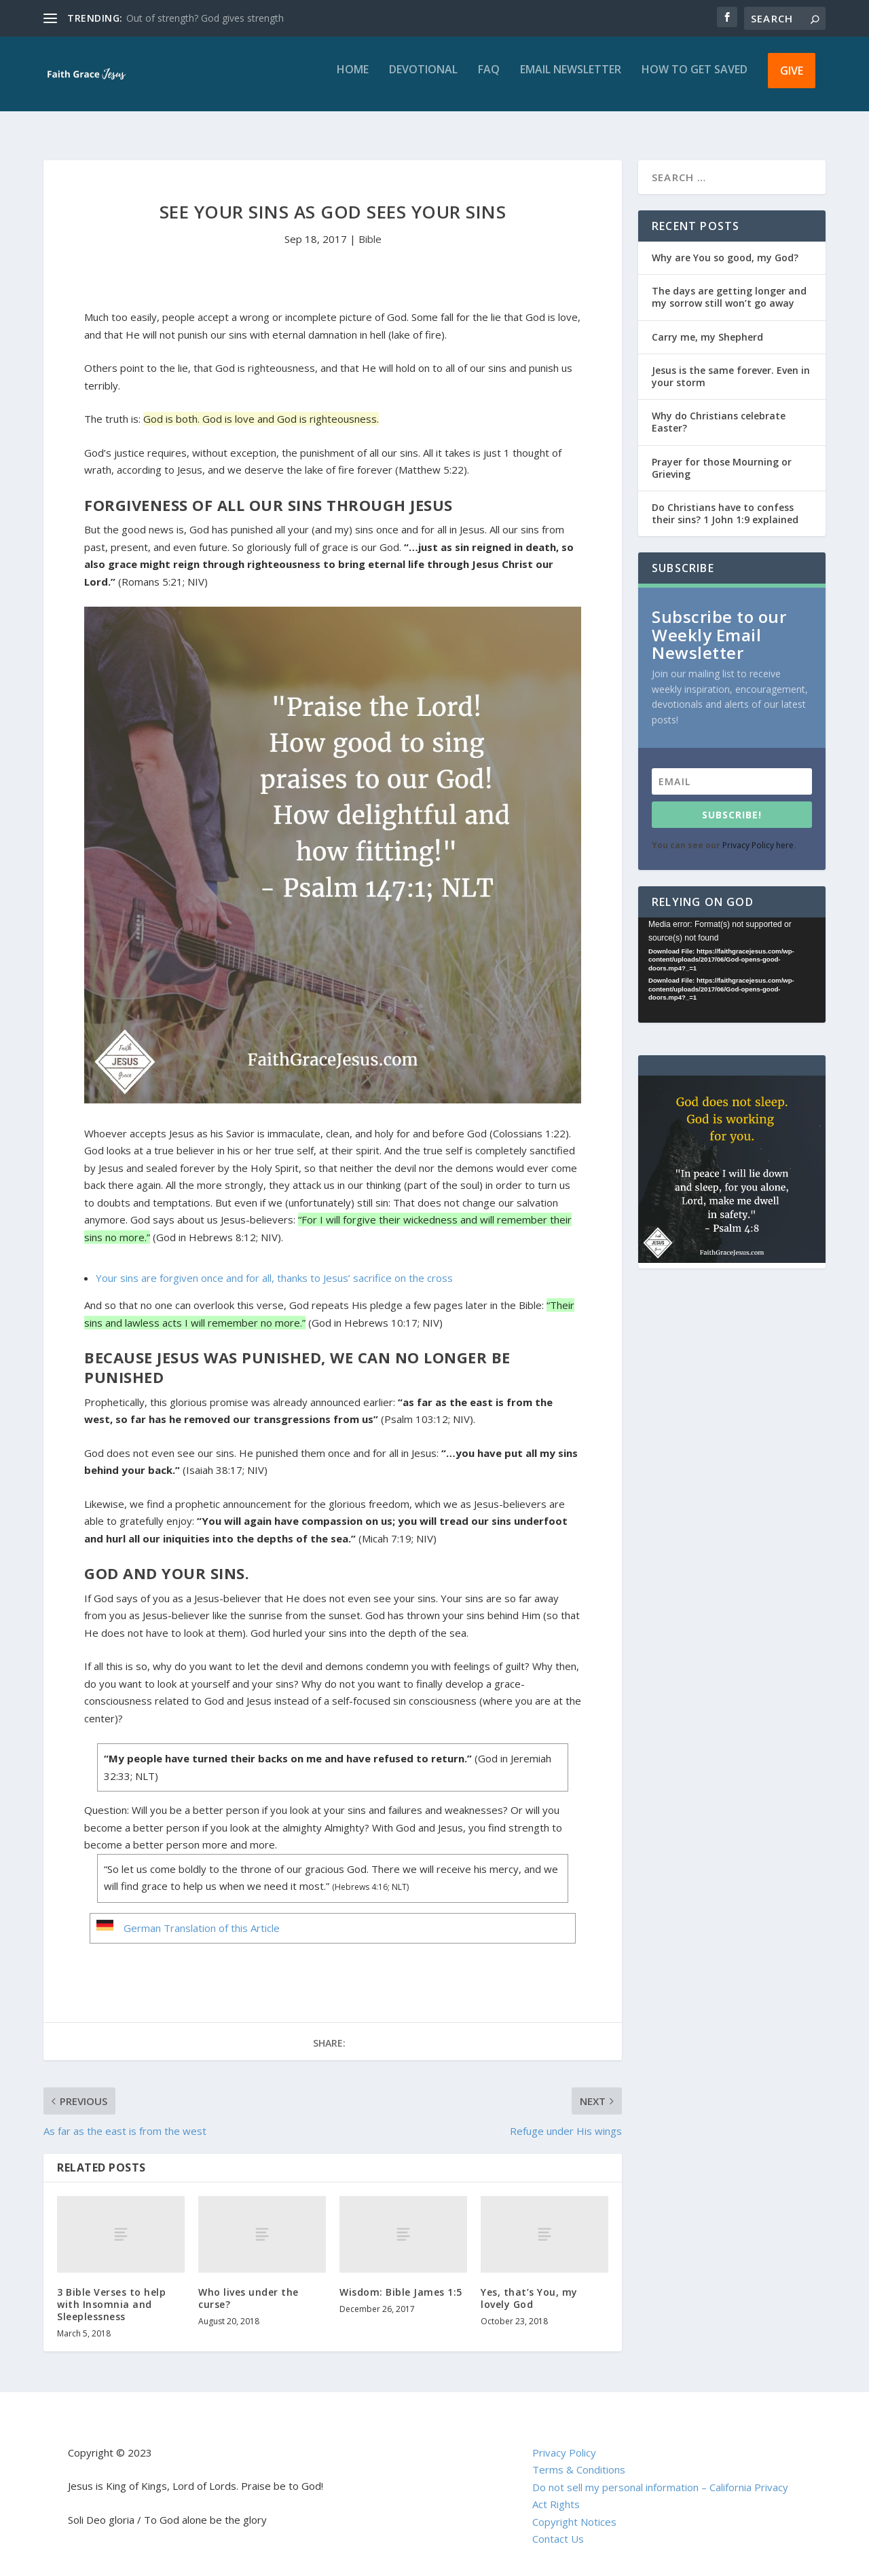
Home (353, 79)
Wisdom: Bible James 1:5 (400, 2279)
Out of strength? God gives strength (205, 18)
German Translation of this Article (202, 1915)
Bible (370, 226)
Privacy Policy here (758, 833)
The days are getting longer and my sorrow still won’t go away (729, 284)
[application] (732, 957)
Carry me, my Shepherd (707, 324)
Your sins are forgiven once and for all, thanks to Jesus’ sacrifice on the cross (274, 1265)
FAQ (489, 79)
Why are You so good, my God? (725, 245)
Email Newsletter (570, 79)
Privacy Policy (564, 2440)
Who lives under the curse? (248, 2285)
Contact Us (558, 2526)
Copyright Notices (574, 2509)
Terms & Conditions (578, 2457)
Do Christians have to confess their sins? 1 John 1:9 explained (725, 501)
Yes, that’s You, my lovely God (529, 2285)
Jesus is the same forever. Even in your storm (731, 364)
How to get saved (694, 79)
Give (791, 80)
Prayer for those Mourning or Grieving (722, 455)
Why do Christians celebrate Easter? (718, 409)
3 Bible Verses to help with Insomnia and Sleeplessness (111, 2292)
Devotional (423, 79)
